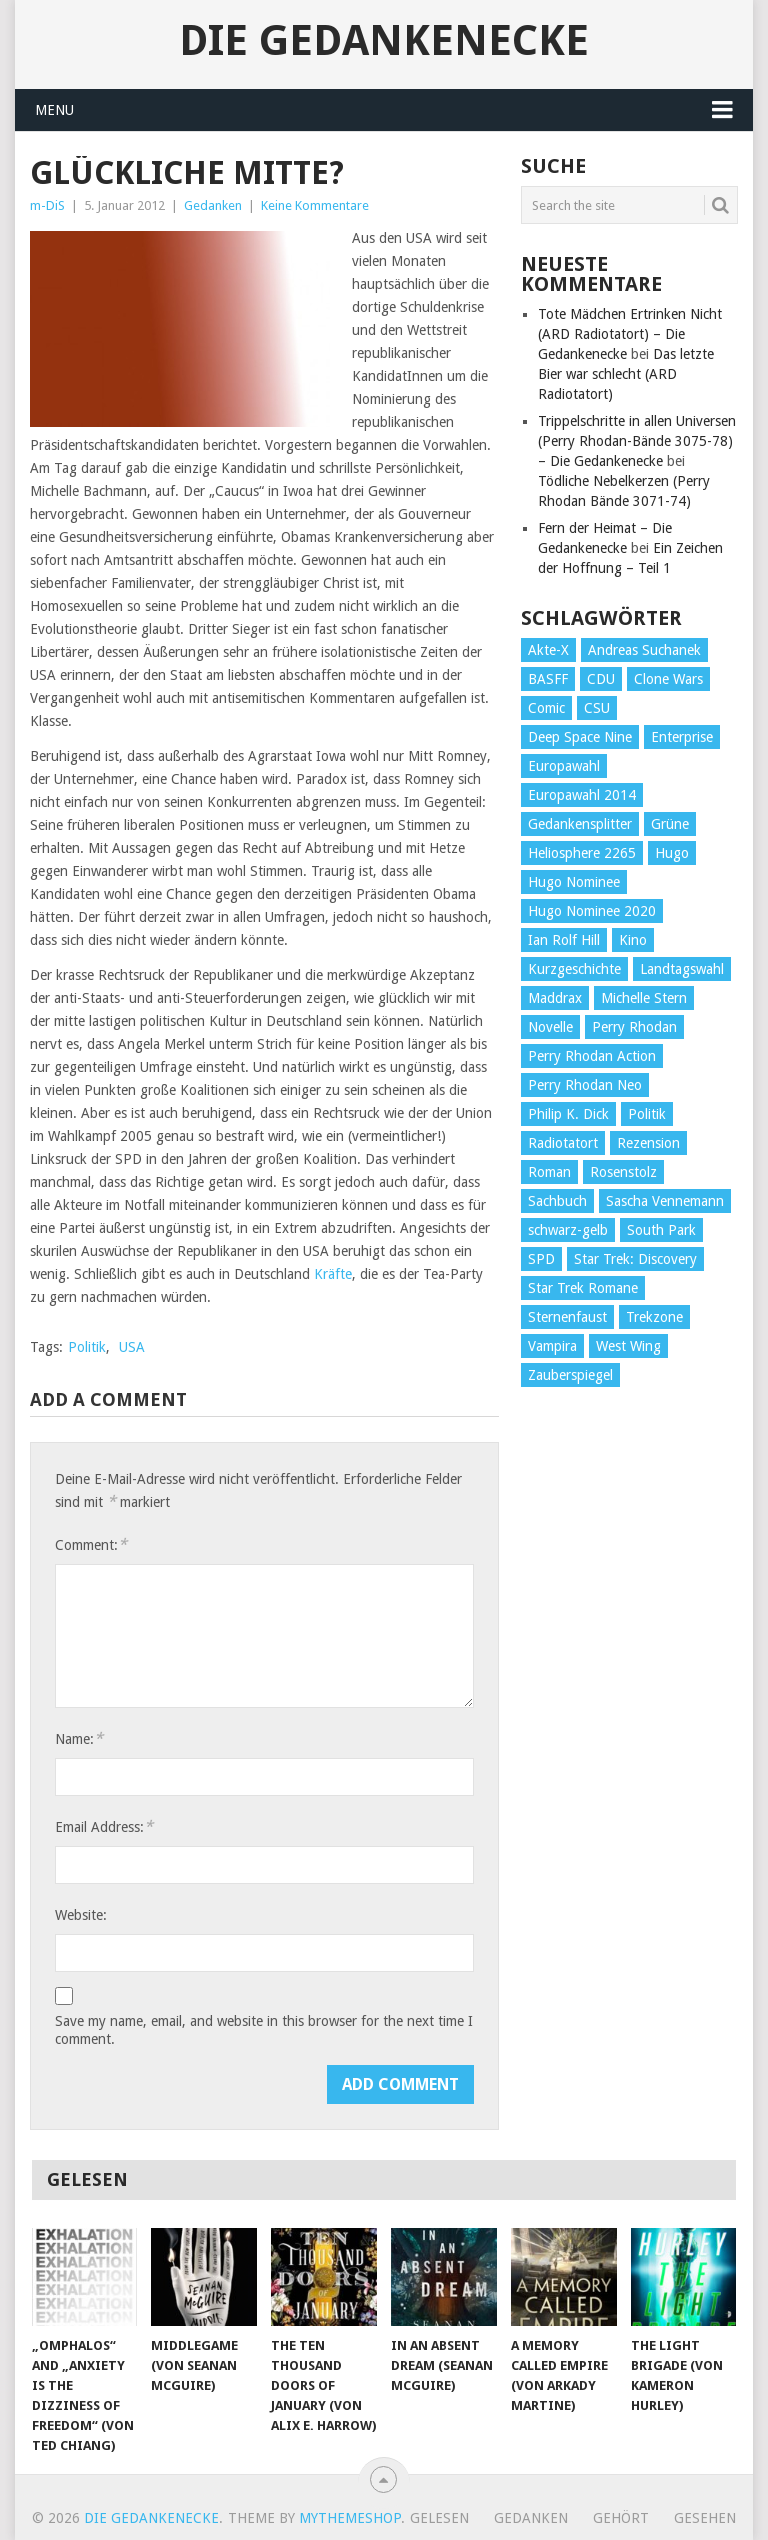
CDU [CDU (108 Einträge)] (601, 679)
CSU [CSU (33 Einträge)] (597, 708)
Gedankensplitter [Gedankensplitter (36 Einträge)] (580, 824)
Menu (54, 110)
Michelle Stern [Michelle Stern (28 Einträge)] (644, 998)
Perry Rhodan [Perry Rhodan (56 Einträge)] (634, 1027)
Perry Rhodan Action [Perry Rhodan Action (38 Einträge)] (592, 1056)
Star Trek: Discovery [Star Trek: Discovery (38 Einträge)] (635, 1259)
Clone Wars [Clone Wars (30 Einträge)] (668, 679)
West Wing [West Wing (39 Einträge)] (628, 1346)
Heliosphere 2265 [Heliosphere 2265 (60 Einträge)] (582, 853)
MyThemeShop (350, 2518)
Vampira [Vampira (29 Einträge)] (552, 1346)
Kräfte (333, 1274)
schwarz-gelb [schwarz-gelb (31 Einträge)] (568, 1230)
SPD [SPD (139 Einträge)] (541, 1259)
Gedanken (213, 205)
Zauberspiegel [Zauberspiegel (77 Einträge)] (570, 1375)
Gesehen (705, 2518)
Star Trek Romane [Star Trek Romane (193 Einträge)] (583, 1288)
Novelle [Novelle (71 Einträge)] (550, 1027)
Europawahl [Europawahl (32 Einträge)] (564, 766)
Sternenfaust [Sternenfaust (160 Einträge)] (567, 1317)
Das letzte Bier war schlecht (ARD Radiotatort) (626, 374)
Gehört (621, 2518)
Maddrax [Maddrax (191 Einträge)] (555, 998)
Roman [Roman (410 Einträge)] (549, 1172)
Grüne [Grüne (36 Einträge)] (670, 824)
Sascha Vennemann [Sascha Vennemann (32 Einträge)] (665, 1201)
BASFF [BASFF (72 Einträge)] (548, 679)
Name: (79, 1738)
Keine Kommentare (315, 205)
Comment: (91, 1544)
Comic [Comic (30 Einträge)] (546, 708)
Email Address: (104, 1826)
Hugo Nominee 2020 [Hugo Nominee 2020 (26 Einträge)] (592, 911)
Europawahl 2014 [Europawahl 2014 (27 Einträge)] (582, 795)
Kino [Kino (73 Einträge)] (633, 940)
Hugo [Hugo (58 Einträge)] (672, 853)
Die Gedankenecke (384, 41)
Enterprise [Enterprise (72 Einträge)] (682, 737)
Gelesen (439, 2518)
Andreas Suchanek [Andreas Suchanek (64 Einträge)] (644, 650)
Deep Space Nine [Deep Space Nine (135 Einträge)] (580, 737)
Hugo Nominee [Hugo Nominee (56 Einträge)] (574, 882)
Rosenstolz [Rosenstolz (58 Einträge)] (623, 1172)
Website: (81, 1915)
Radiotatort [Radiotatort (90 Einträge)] (563, 1143)
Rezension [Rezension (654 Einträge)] (648, 1143)
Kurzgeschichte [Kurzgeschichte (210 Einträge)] (574, 969)
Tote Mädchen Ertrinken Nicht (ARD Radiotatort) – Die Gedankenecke (630, 334)
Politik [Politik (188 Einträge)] (647, 1114)
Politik (87, 1347)
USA (132, 1347)
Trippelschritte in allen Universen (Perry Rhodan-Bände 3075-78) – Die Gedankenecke (637, 441)
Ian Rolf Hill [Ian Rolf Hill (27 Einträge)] (564, 940)
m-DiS (47, 205)
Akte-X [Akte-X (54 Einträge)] (548, 650)
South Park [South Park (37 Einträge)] (661, 1230)
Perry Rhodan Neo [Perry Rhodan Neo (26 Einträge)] (585, 1085)
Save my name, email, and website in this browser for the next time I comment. (264, 2030)
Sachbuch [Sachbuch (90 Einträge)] (557, 1201)
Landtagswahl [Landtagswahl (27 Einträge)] (682, 969)
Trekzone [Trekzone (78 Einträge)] (654, 1317)
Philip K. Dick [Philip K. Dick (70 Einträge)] (568, 1114)
